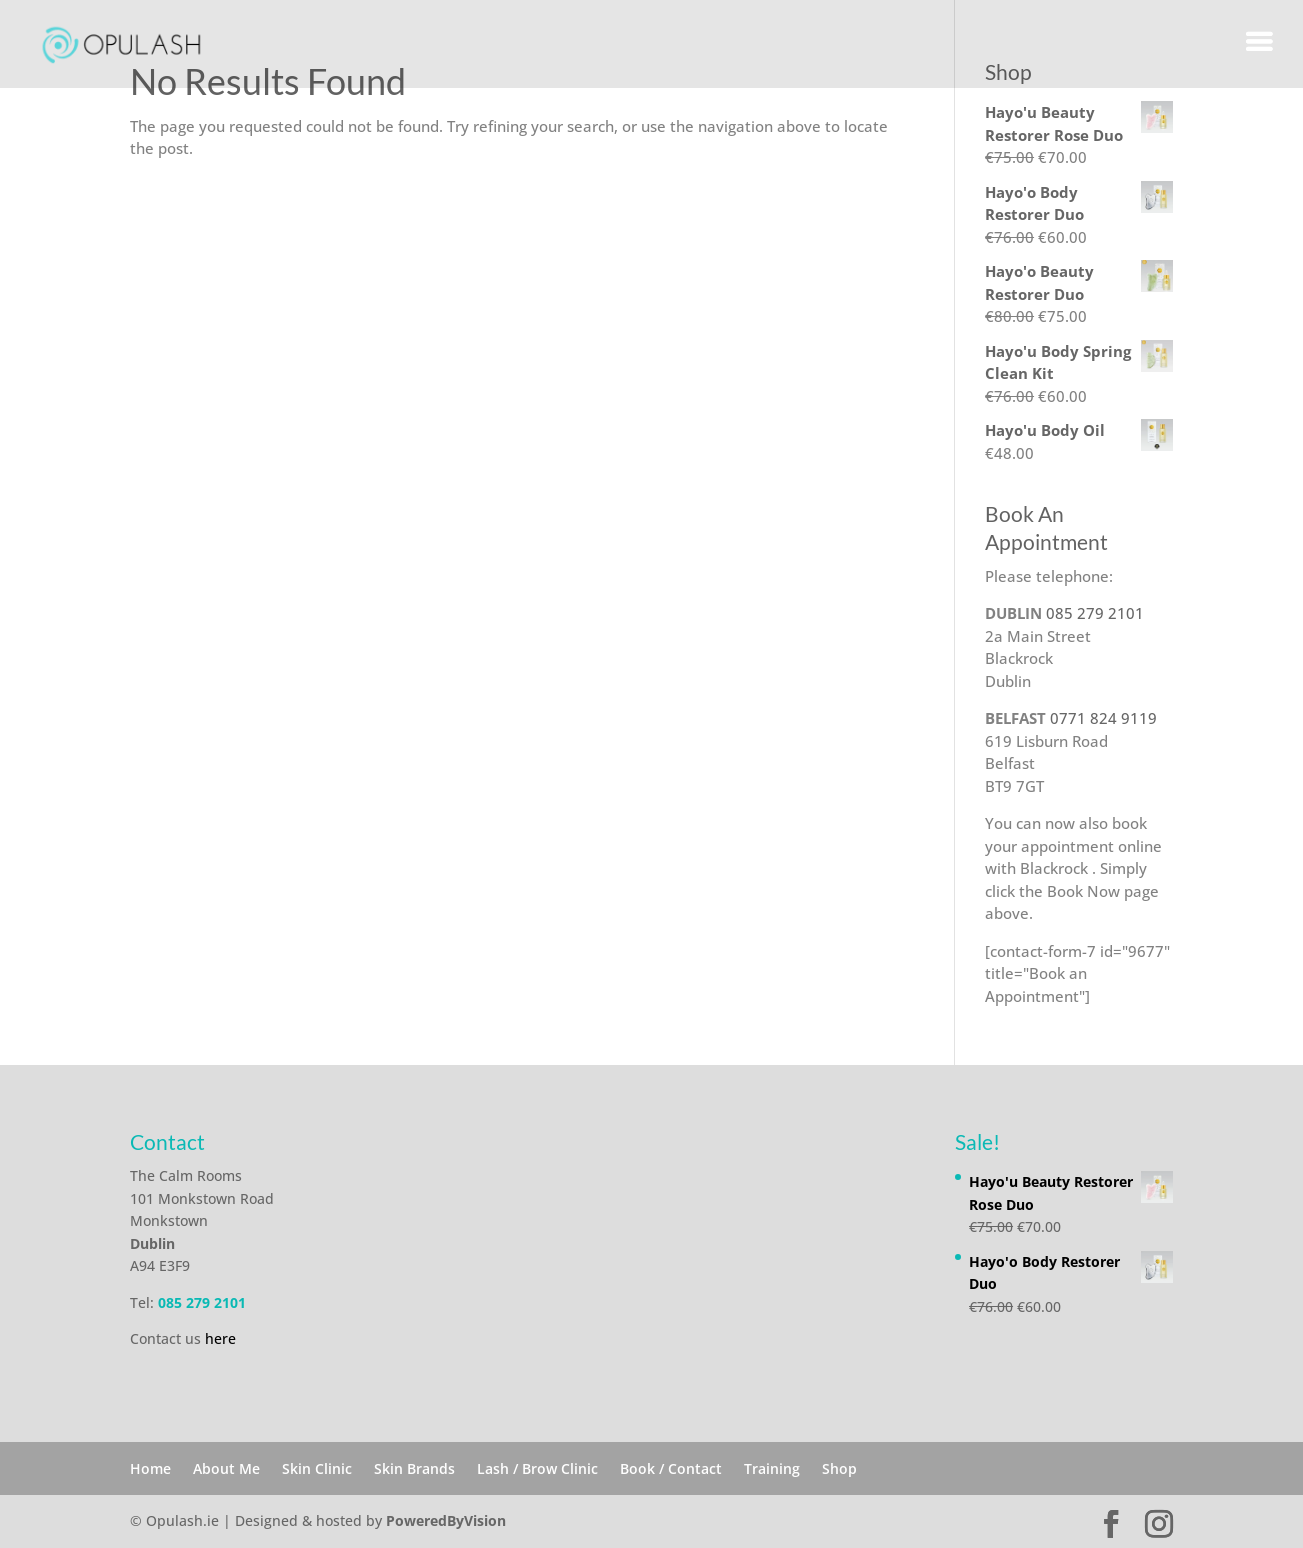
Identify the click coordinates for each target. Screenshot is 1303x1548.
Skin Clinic (317, 1468)
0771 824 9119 (1103, 718)
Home (150, 1468)
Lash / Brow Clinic (537, 1468)
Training (772, 1468)
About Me (226, 1468)
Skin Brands (414, 1468)
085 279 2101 (1095, 613)
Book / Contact (671, 1468)
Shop (839, 1468)
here (220, 1338)
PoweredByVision (446, 1520)
